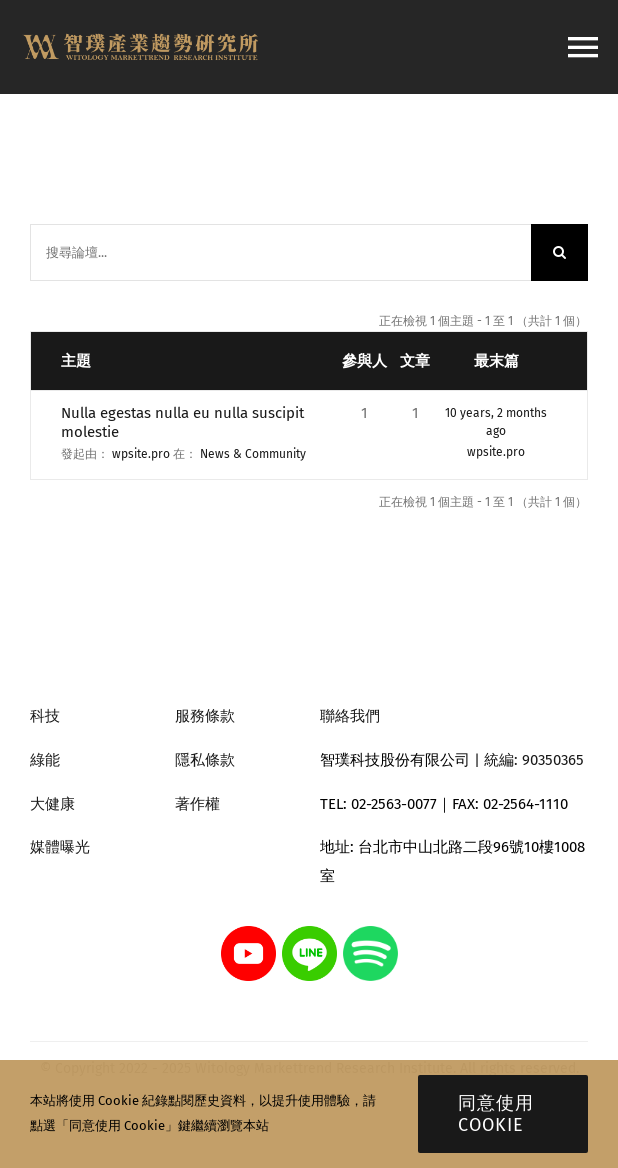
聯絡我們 (350, 716)
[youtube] (248, 933)
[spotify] (370, 933)
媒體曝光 (60, 847)
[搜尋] (559, 252)
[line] (309, 933)
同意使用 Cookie (496, 1114)
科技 (45, 716)
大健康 (52, 804)
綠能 (45, 760)
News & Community (253, 454)
